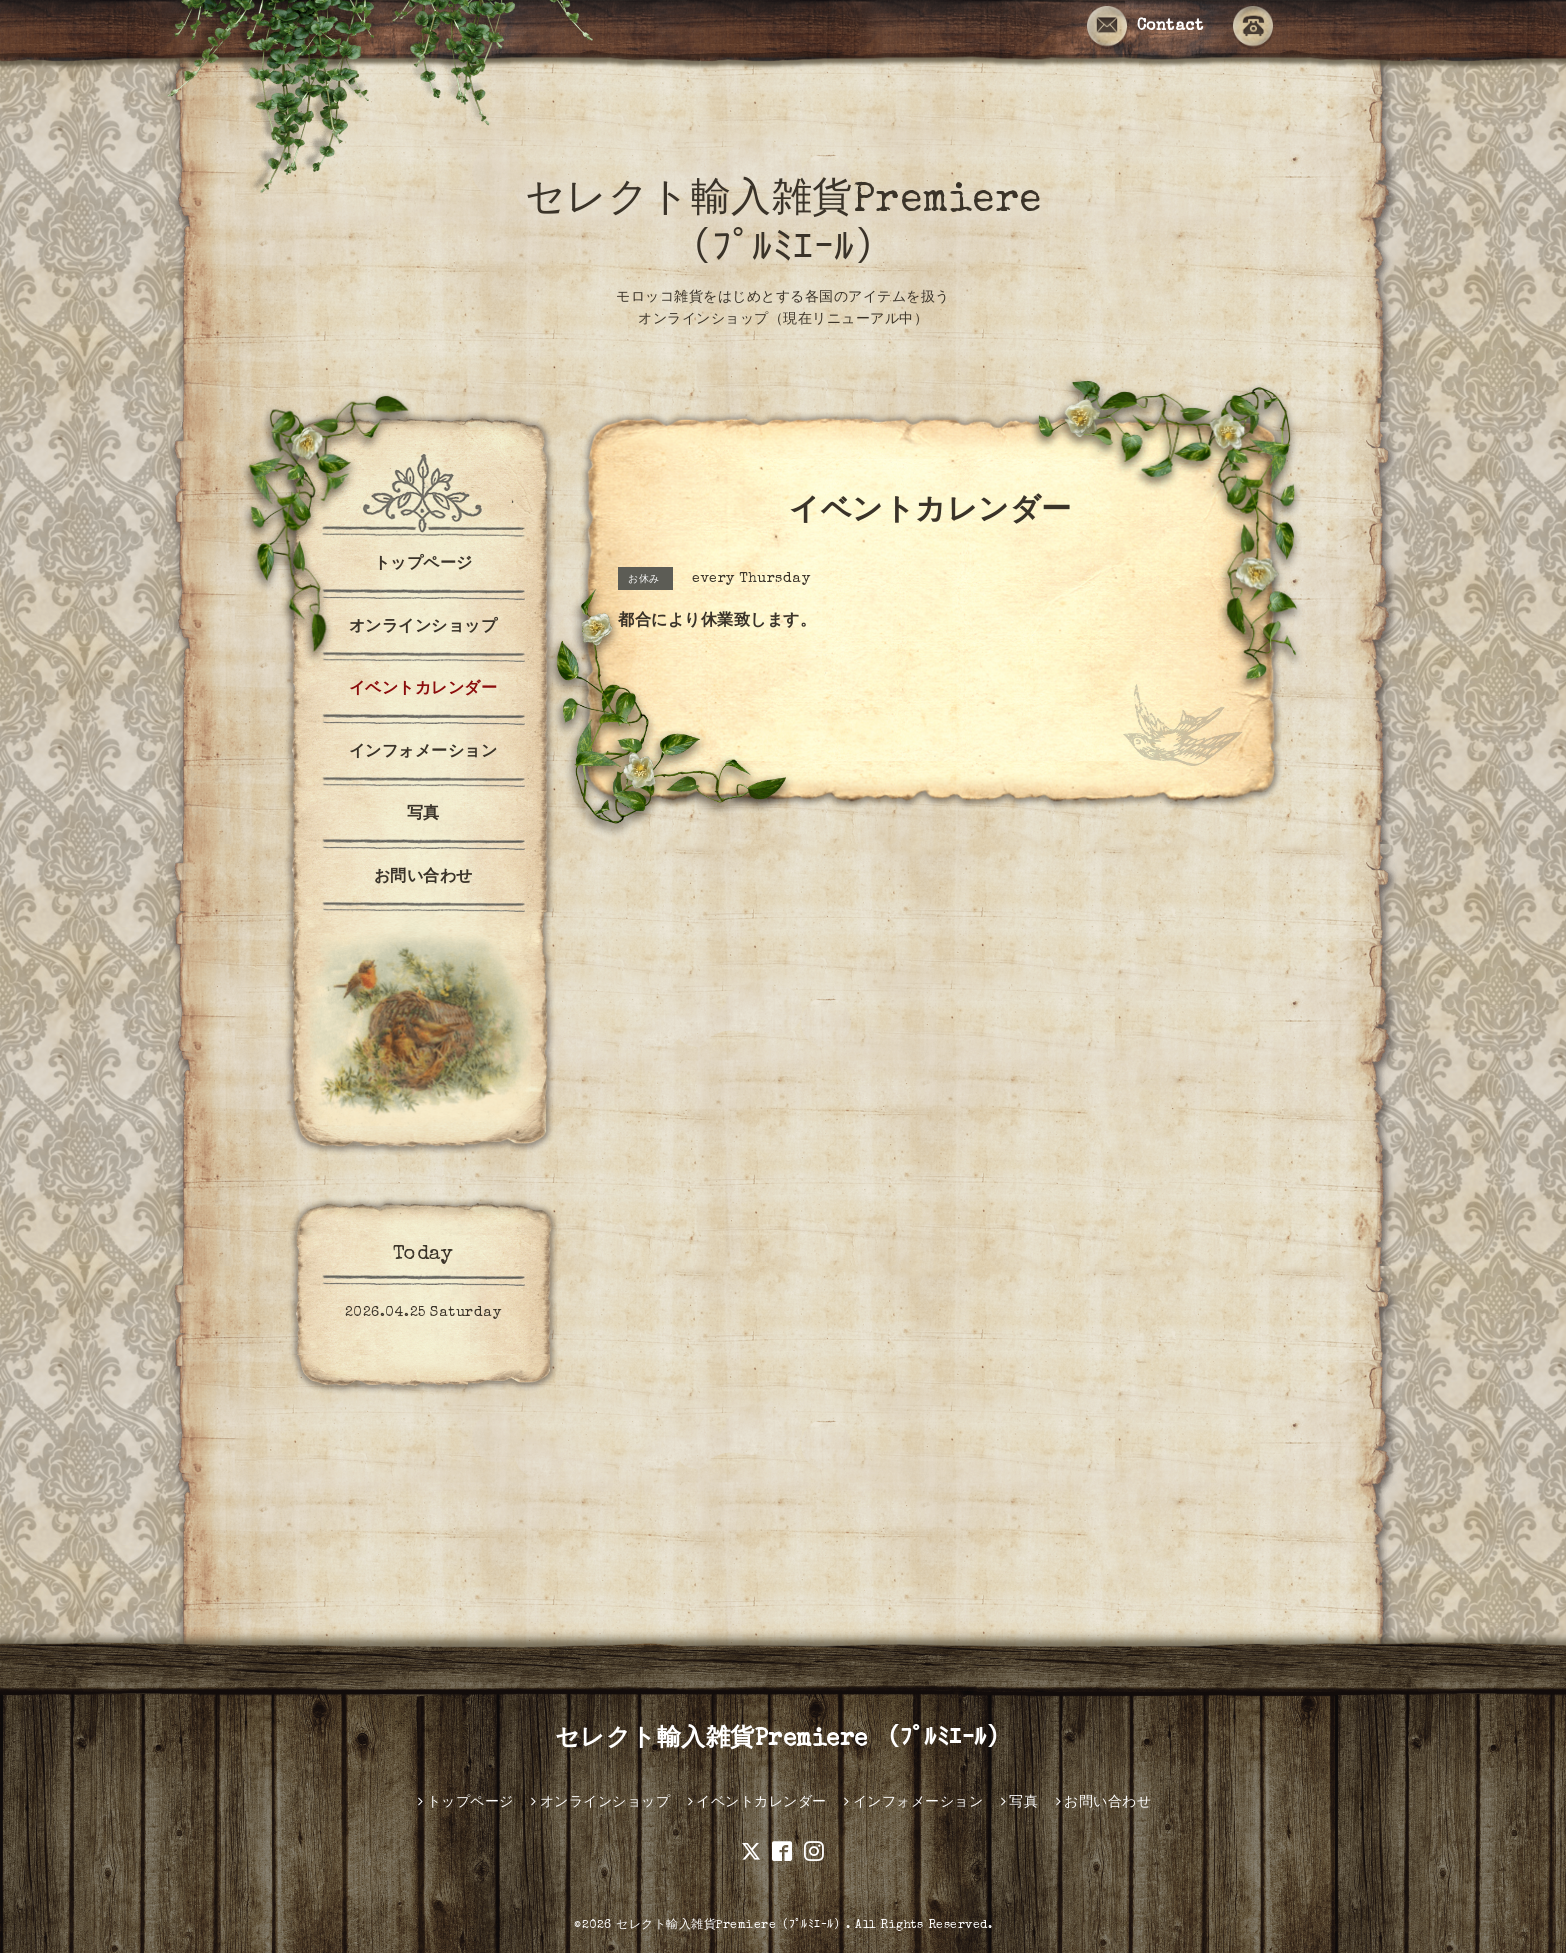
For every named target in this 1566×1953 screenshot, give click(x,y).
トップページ (423, 565)
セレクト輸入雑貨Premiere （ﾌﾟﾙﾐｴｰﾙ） (783, 1740)
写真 (423, 815)
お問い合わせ (423, 878)
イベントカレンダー (423, 690)
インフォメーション (423, 753)
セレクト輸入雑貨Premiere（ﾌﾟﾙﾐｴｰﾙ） (731, 1926)
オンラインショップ (423, 628)
